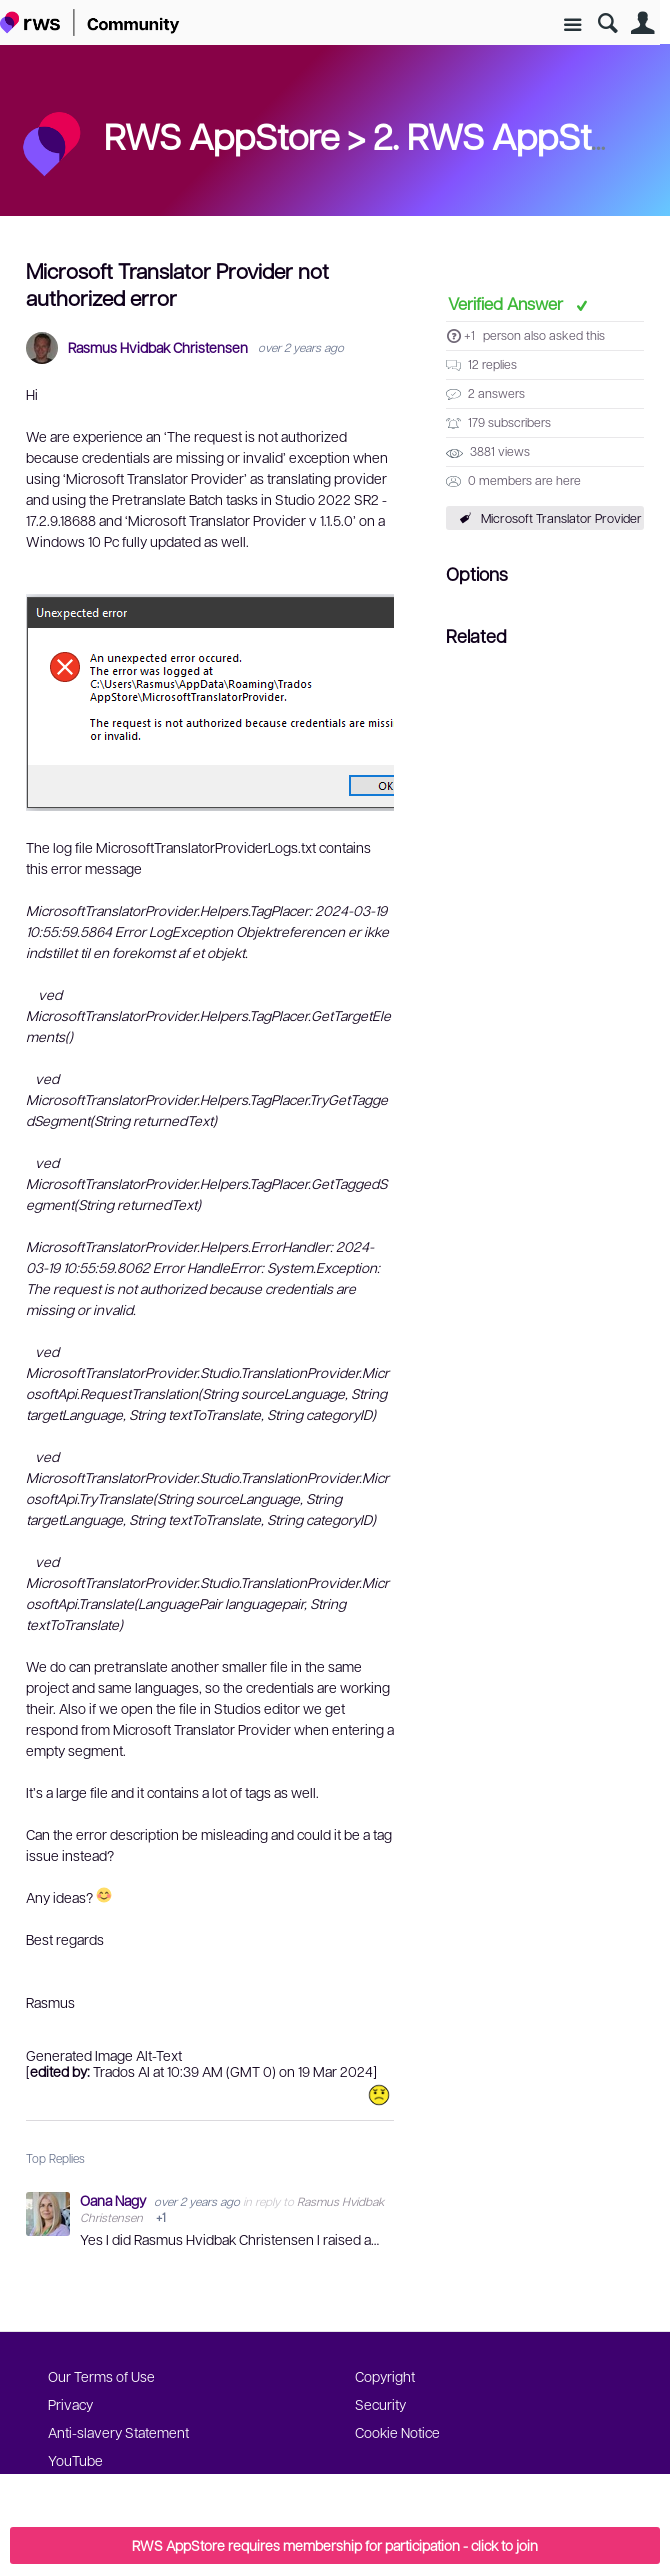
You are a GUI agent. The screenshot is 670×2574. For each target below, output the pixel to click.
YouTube (75, 2460)
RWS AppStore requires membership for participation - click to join (335, 2545)
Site (572, 25)
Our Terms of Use (101, 2376)
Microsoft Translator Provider (561, 518)
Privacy (70, 2404)
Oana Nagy (114, 2200)
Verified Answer (507, 303)
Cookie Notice (397, 2432)
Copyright (385, 2376)
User (642, 23)
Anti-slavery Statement (118, 2432)
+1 (469, 335)
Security (380, 2404)
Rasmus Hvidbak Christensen (158, 347)
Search (607, 23)
